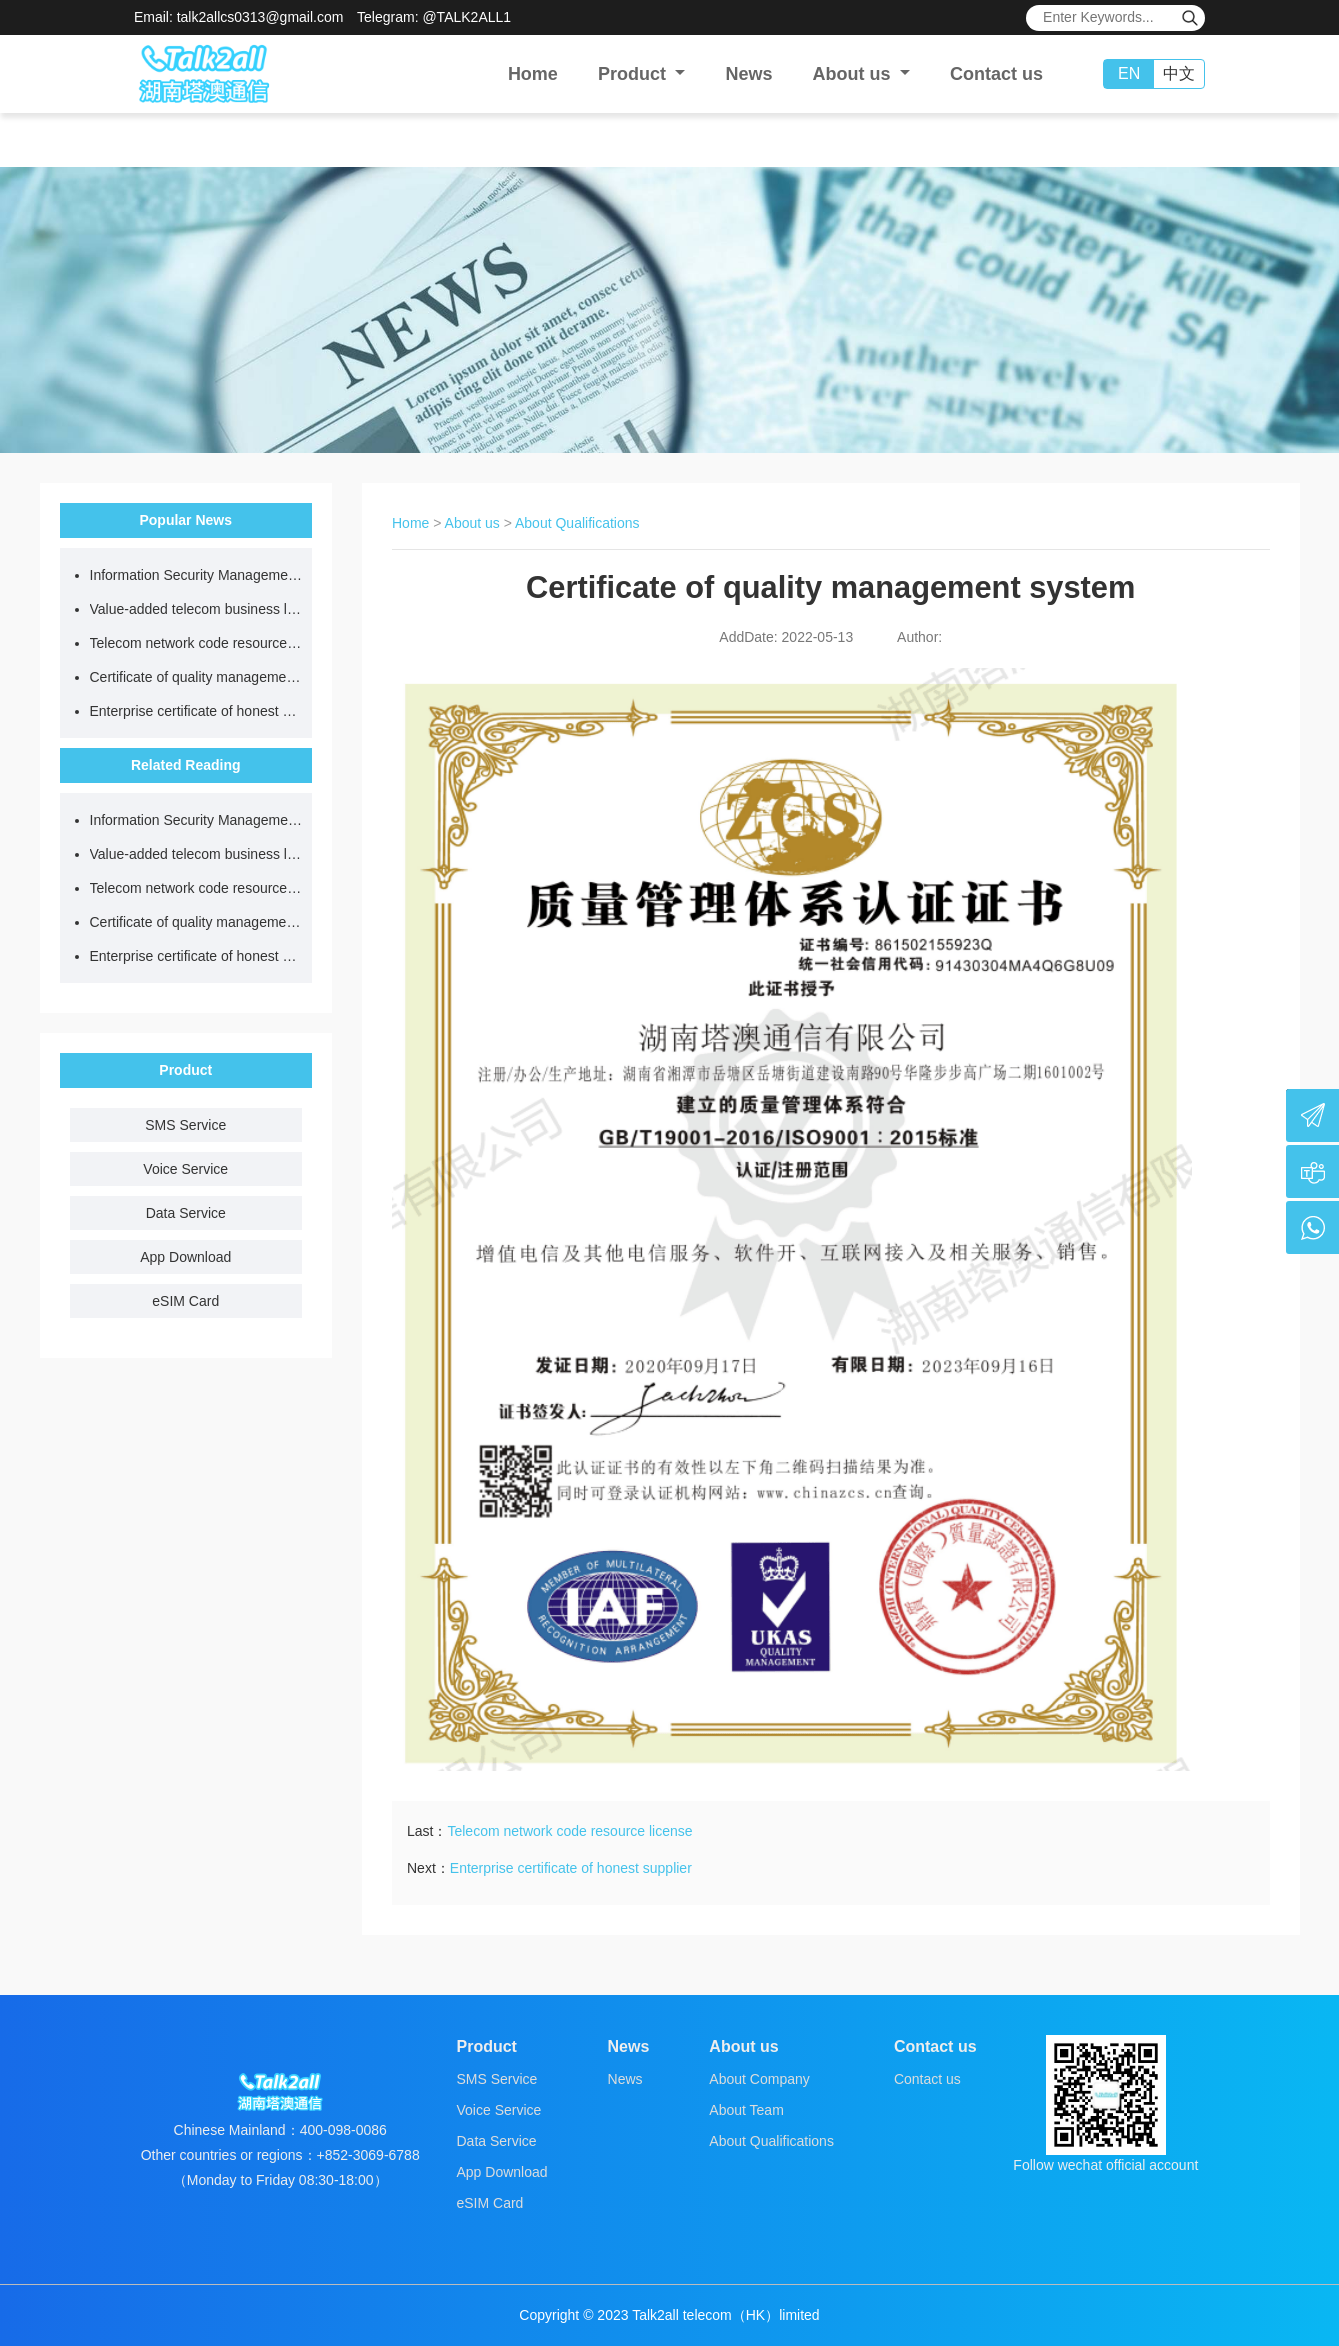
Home (533, 74)
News (748, 74)
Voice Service (185, 1169)
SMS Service (185, 1125)
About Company (759, 2079)
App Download (185, 1257)
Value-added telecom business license (196, 609)
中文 (1179, 73)
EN (1129, 73)
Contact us (996, 74)
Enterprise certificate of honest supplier (196, 711)
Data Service (186, 1213)
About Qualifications (577, 523)
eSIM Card (185, 1301)
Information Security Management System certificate (196, 575)
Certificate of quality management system (196, 677)
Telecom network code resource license (196, 643)
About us (472, 523)
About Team (746, 2110)
